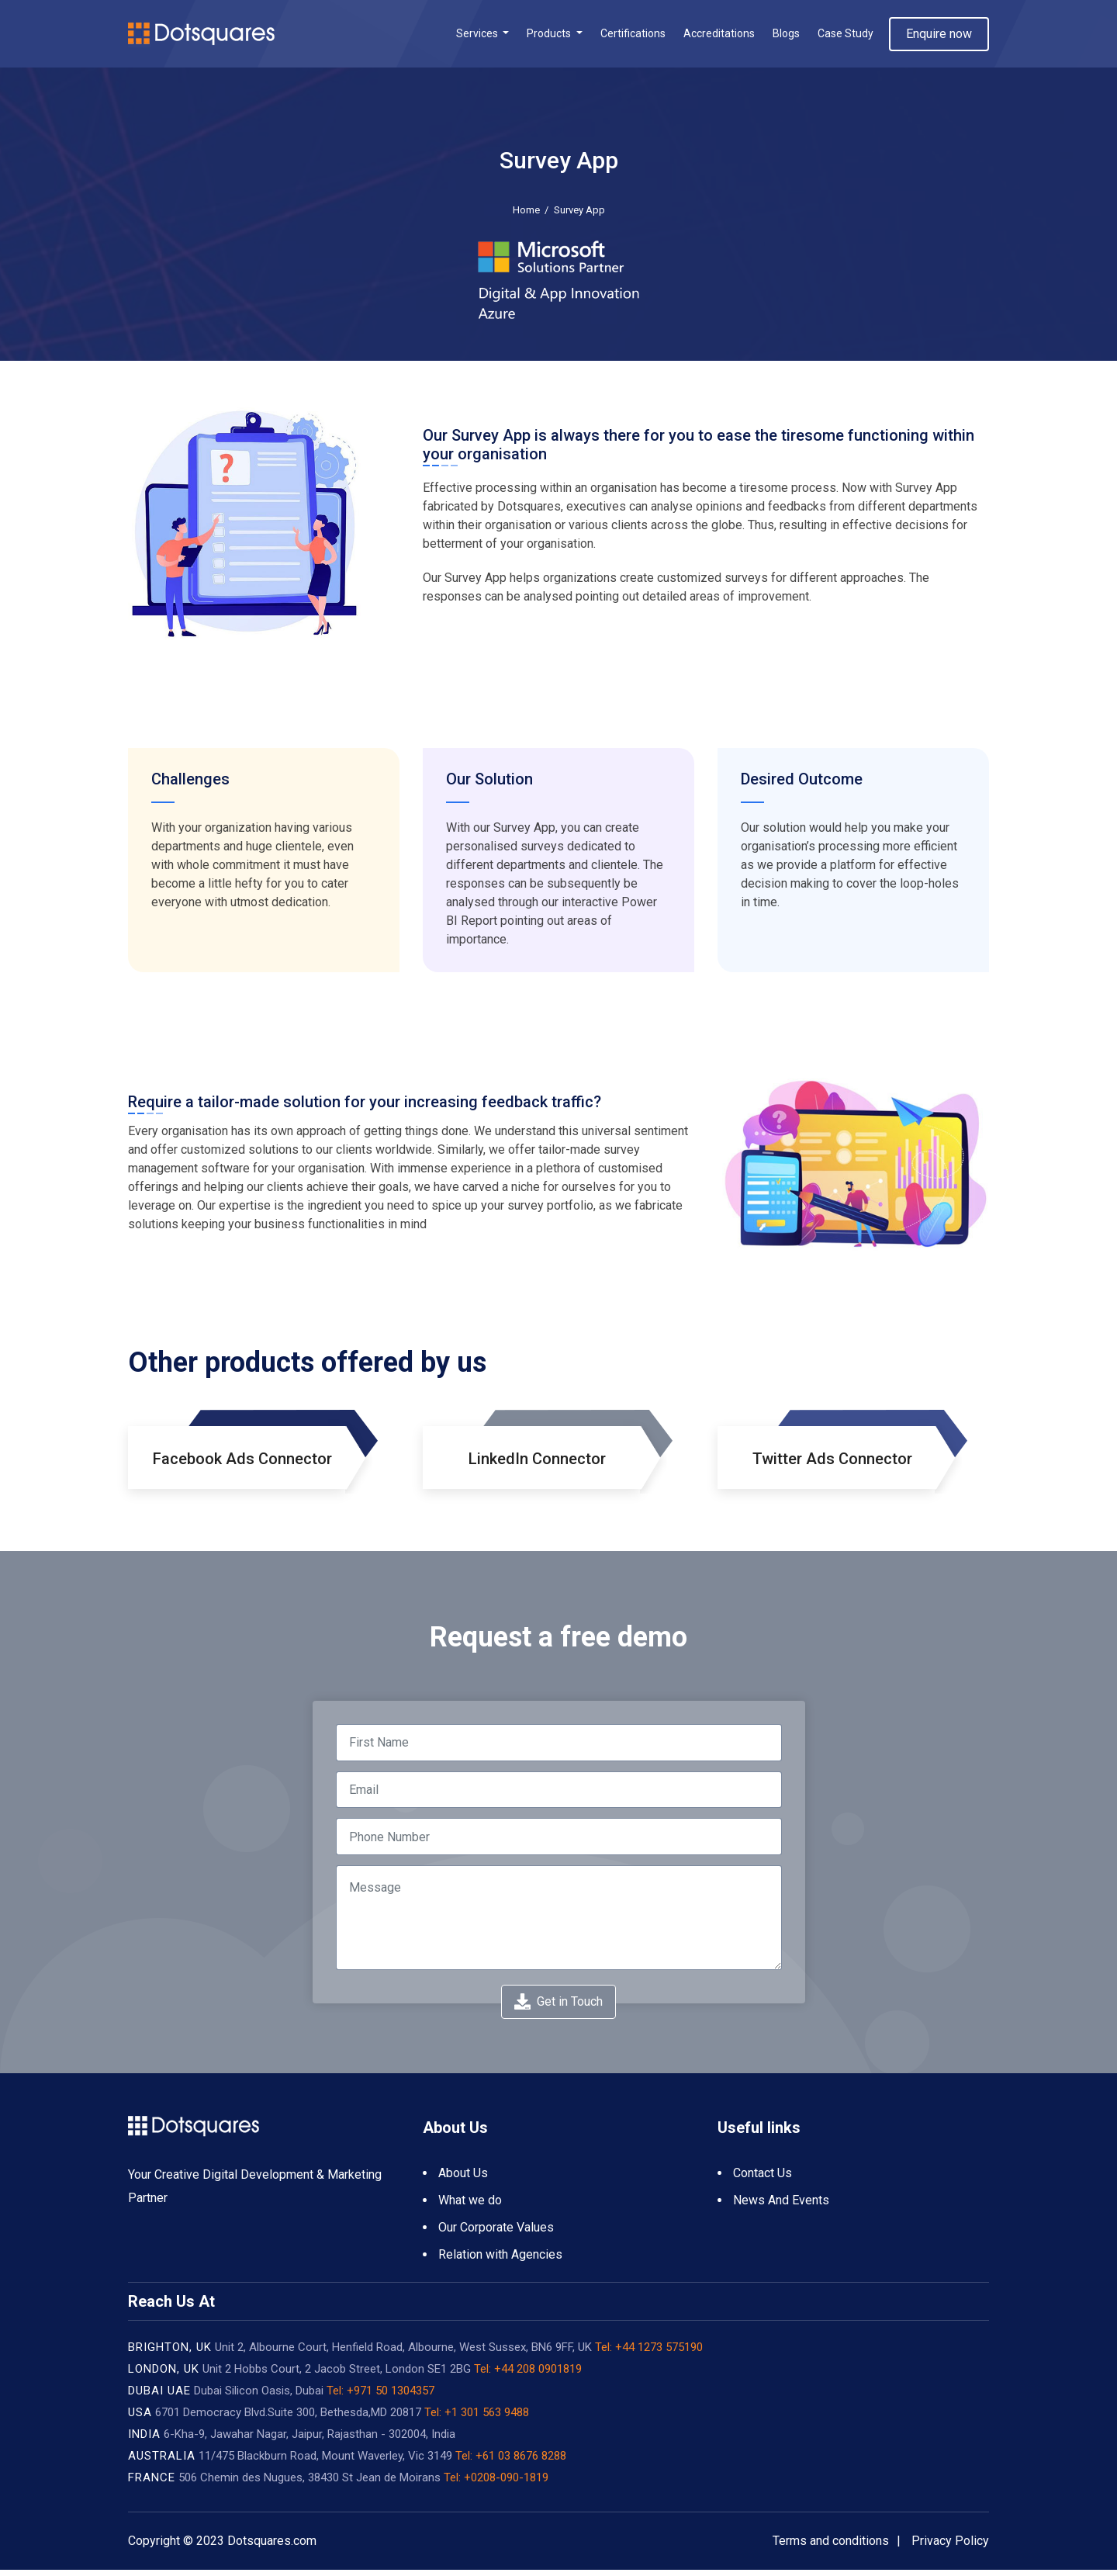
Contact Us (762, 2179)
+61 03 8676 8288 (521, 2462)
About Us (463, 2179)
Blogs (786, 36)
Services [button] (478, 36)
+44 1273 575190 (657, 2353)
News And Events (781, 2206)
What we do (470, 2206)
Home (526, 215)
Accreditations (719, 36)
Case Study (845, 36)
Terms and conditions (831, 2547)
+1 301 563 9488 (486, 2418)
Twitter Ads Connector (832, 1465)
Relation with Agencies (500, 2260)
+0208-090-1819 (506, 2484)
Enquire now (939, 36)
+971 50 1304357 (390, 2397)
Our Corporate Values (496, 2233)
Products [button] (550, 36)
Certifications (633, 36)
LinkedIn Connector (537, 1465)
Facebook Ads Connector (242, 1465)
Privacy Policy (950, 2547)
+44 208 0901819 (536, 2375)
